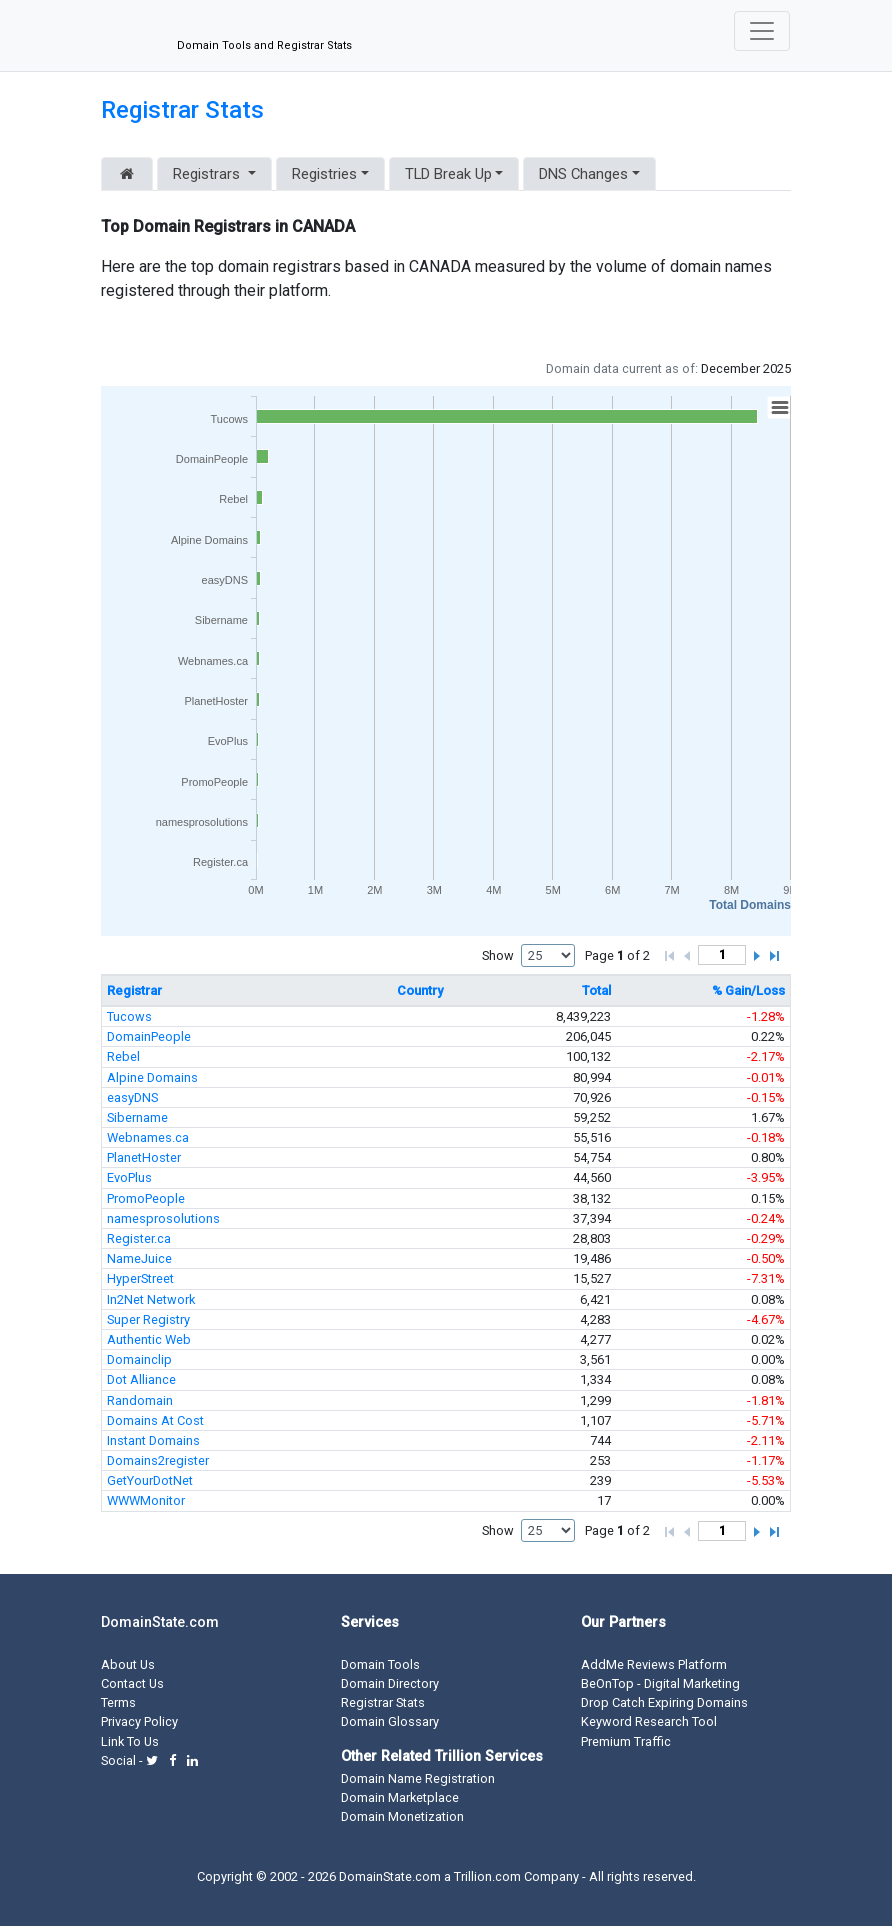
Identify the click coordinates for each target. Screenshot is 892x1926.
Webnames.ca (148, 1137)
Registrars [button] (208, 174)
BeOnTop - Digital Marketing (660, 1683)
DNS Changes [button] (583, 174)
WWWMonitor (146, 1500)
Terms (118, 1702)
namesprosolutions (163, 1218)
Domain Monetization (402, 1816)
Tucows (129, 1016)
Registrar (134, 990)
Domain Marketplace (400, 1797)
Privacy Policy (139, 1721)
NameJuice (139, 1258)
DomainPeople (149, 1036)
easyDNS (132, 1097)
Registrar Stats (182, 110)
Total (596, 990)
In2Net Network (151, 1299)
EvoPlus (129, 1177)
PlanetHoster (144, 1157)
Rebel (123, 1056)
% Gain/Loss (748, 990)
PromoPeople (146, 1198)
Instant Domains (153, 1440)
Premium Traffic (626, 1741)
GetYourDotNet (150, 1480)
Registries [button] (324, 174)
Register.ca (139, 1238)
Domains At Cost (155, 1420)
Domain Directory (390, 1683)
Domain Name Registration (418, 1778)
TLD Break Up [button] (448, 174)
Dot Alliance (141, 1379)
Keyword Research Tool (649, 1721)
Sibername (137, 1117)
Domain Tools (380, 1664)
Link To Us (130, 1741)
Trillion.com (487, 1876)
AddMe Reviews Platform (654, 1664)
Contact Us (132, 1683)
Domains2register (158, 1460)
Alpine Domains (152, 1077)
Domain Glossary (390, 1721)
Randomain (140, 1400)
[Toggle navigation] (762, 31)
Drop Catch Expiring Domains (664, 1702)
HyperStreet (140, 1278)
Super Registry (148, 1319)
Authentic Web (149, 1339)
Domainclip (139, 1359)
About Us (128, 1664)
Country (420, 990)
